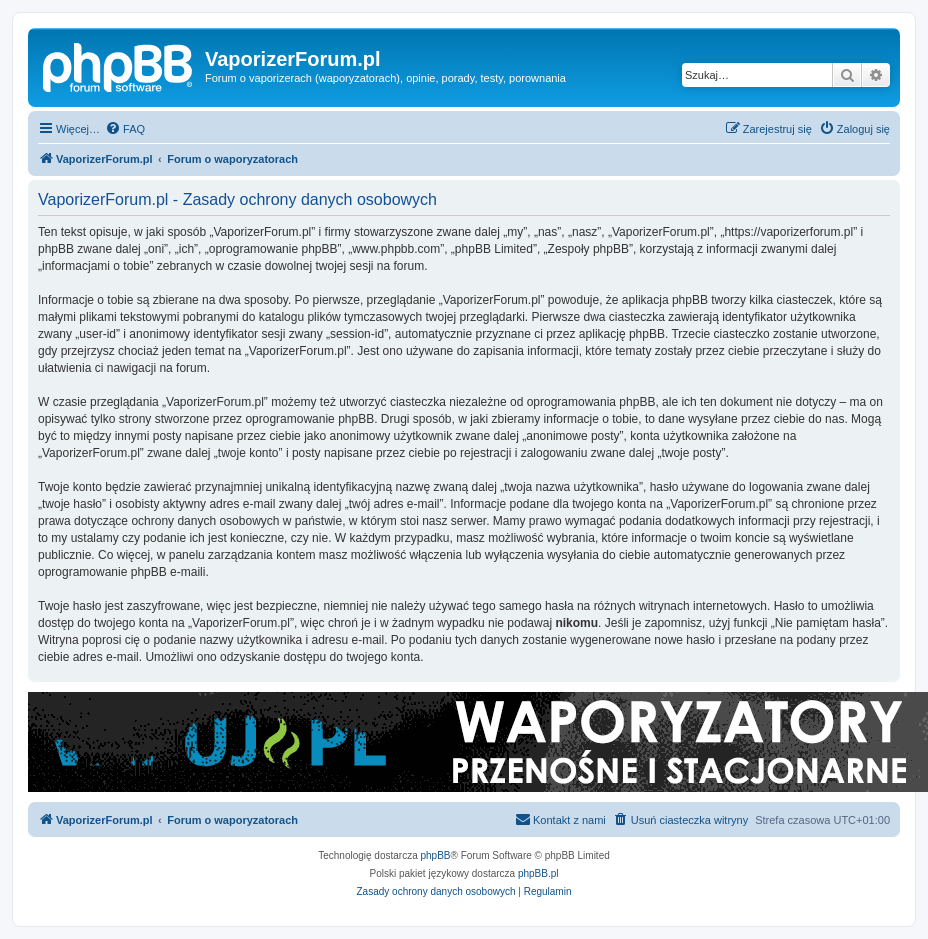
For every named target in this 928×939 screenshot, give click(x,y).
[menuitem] (125, 129)
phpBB (436, 855)
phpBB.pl (538, 873)
